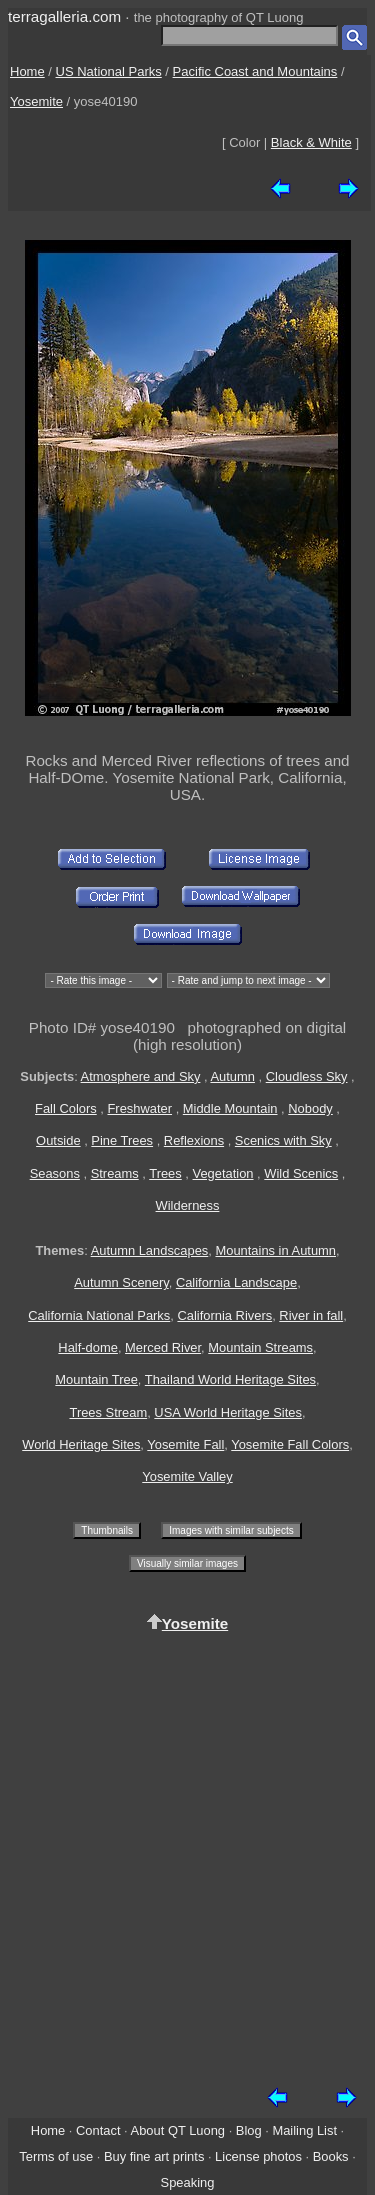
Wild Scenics (301, 1173)
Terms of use (56, 2156)
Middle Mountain (230, 1108)
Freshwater (139, 1108)
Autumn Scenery (121, 1282)
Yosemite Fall (185, 1444)
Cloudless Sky (307, 1076)
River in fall (311, 1315)
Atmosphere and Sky (141, 1076)
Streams (115, 1173)
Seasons (55, 1173)
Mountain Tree (96, 1379)
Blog (249, 2130)
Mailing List (304, 2130)
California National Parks (99, 1315)
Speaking (188, 2182)
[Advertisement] (187, 1851)
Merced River (163, 1347)
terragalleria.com (64, 16)
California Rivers (224, 1315)
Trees (165, 1173)
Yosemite (36, 101)
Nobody (310, 1108)
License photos (258, 2156)
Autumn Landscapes (150, 1250)
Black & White (311, 142)
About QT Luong (178, 2130)
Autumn (232, 1076)
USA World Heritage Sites (228, 1412)
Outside (58, 1140)
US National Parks (109, 71)
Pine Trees (122, 1140)
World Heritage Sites (81, 1444)
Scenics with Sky (283, 1140)
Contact (98, 2130)
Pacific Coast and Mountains (255, 71)
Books (331, 2156)
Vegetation (223, 1173)
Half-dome (88, 1347)
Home (27, 71)
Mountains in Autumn (275, 1250)
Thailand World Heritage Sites (230, 1379)
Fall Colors (66, 1108)
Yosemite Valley (187, 1476)
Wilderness (188, 1205)
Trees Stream (108, 1412)
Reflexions (194, 1140)
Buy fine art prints (154, 2156)
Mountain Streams (260, 1347)
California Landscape (236, 1282)
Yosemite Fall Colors (290, 1444)
